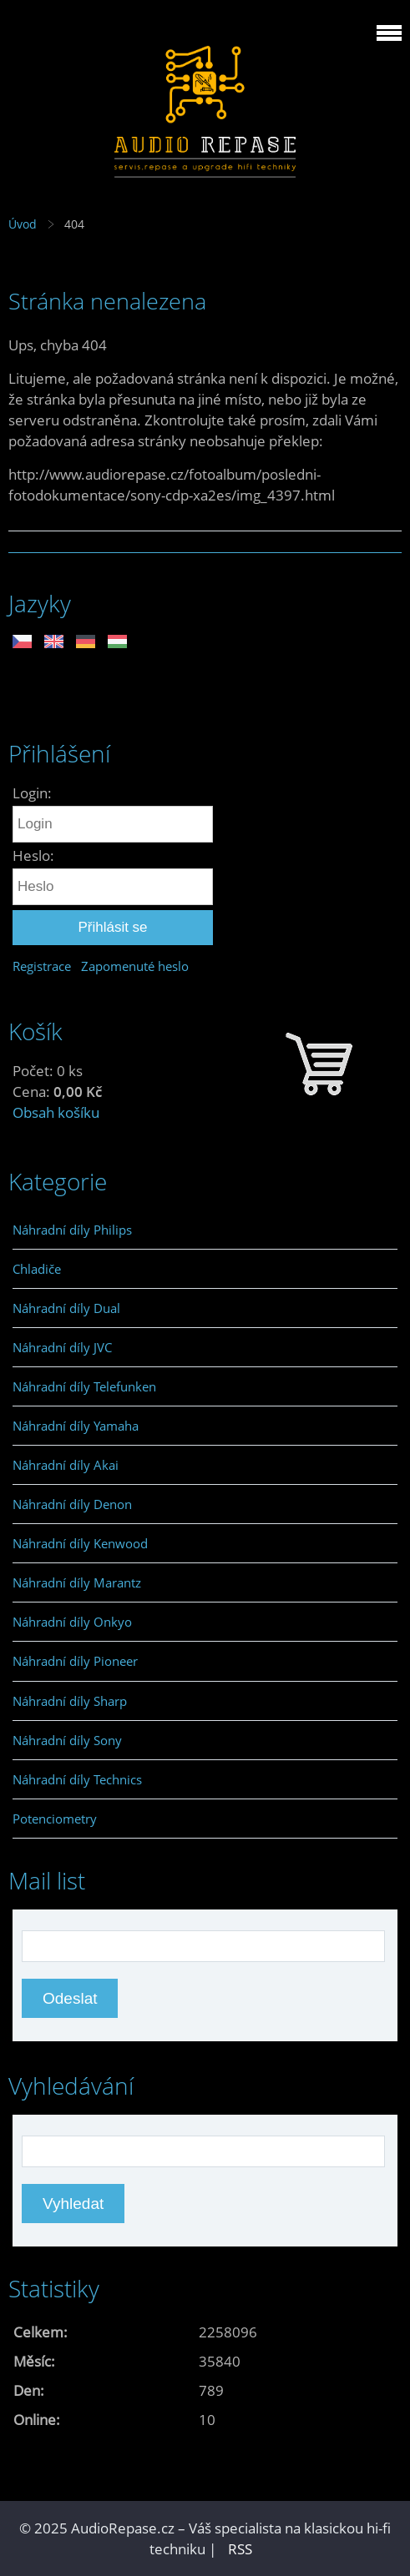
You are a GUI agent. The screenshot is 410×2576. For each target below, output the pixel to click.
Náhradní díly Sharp (70, 1701)
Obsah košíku (56, 1112)
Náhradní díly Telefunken (84, 1386)
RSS (240, 2548)
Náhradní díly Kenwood (80, 1543)
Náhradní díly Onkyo (72, 1621)
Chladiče (37, 1268)
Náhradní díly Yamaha (76, 1425)
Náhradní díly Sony (67, 1740)
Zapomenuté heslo (135, 966)
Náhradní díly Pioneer (75, 1661)
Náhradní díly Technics (77, 1779)
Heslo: (33, 855)
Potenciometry (55, 1818)
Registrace (42, 966)
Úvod (22, 224)
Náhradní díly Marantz (77, 1582)
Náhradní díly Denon (72, 1504)
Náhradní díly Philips (72, 1229)
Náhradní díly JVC (62, 1347)
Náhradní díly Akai (66, 1465)
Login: (32, 792)
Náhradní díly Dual (66, 1308)
